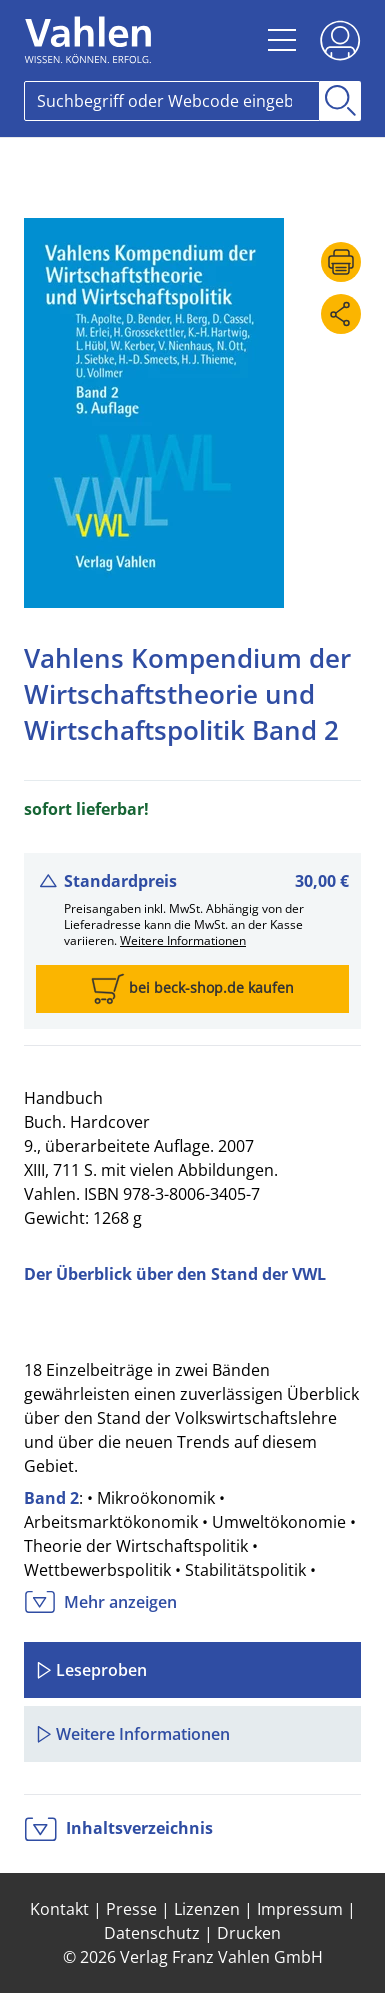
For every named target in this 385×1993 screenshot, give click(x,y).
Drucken (249, 1933)
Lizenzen (207, 1909)
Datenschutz (152, 1933)
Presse (131, 1909)
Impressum (300, 1909)
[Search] (172, 101)
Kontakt (59, 1909)
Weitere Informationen (183, 940)
